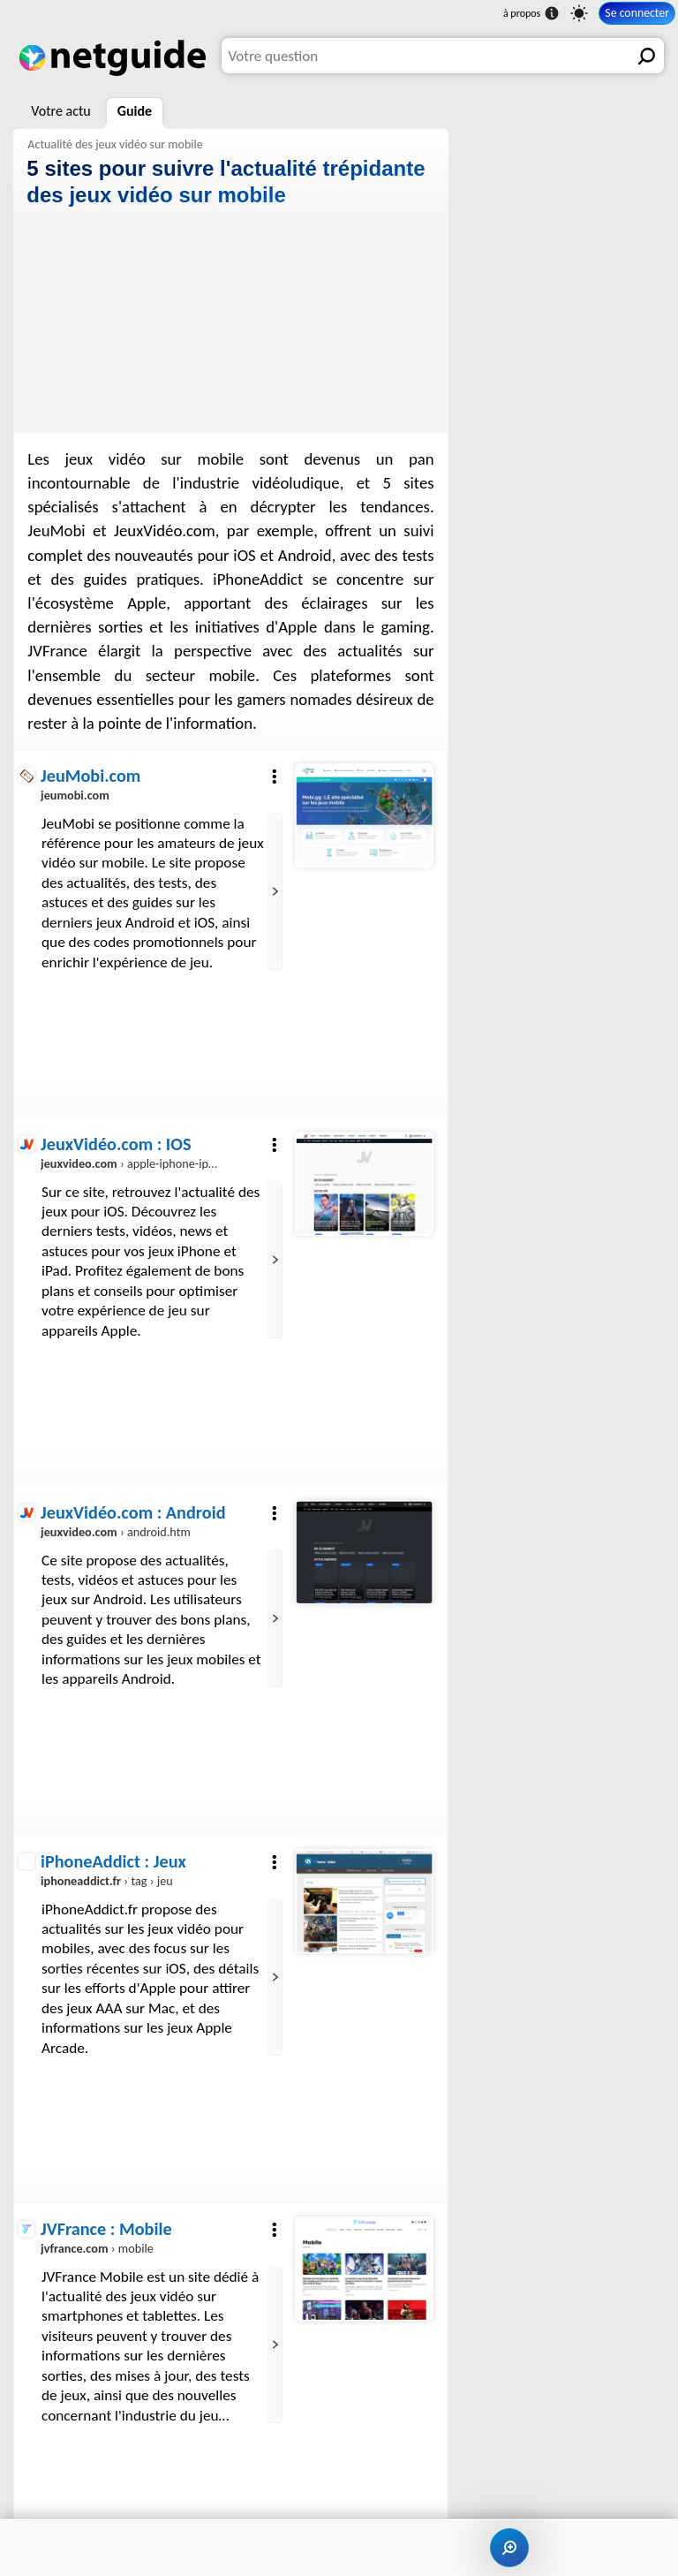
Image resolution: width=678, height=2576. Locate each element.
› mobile (97, 2249)
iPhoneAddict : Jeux (113, 1861)
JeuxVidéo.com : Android (133, 1512)
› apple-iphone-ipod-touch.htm (160, 1163)
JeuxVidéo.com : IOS (116, 1144)
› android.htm (116, 1532)
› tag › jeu (107, 1881)
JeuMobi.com (90, 775)
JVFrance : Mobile (106, 2228)
